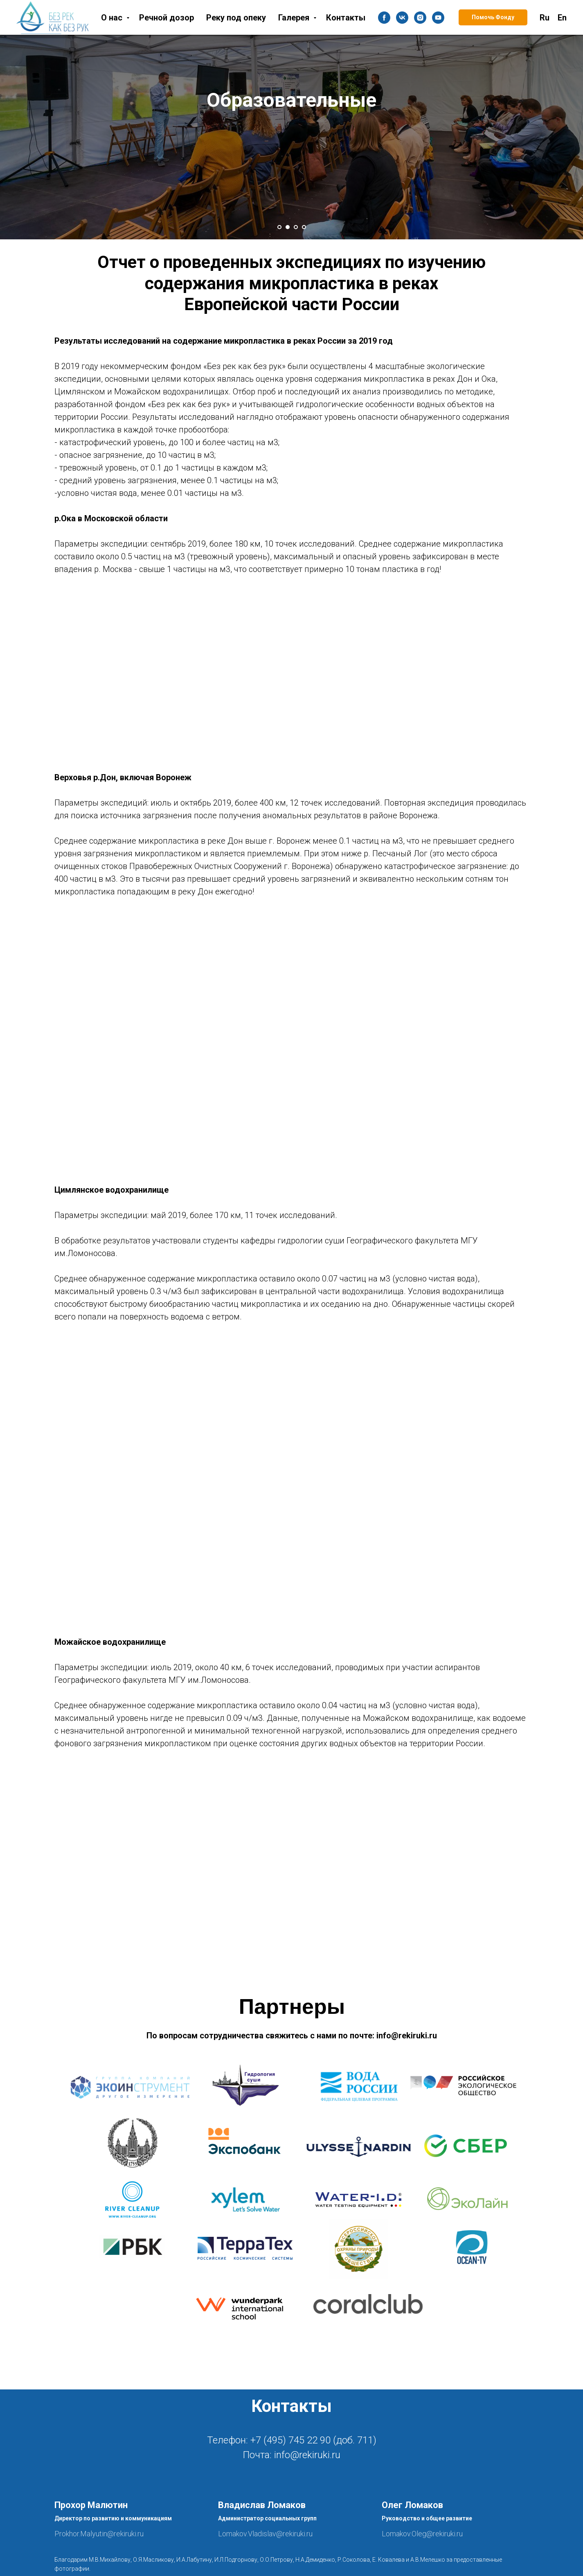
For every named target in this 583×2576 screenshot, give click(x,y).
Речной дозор (166, 18)
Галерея (294, 18)
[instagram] (420, 17)
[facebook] (384, 17)
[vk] (402, 17)
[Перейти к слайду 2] (288, 227)
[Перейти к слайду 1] (279, 227)
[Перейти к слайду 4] (304, 227)
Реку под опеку (236, 18)
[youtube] (438, 17)
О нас (112, 18)
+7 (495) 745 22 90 (290, 2440)
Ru (544, 18)
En (562, 18)
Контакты (345, 18)
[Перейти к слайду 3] (296, 227)
